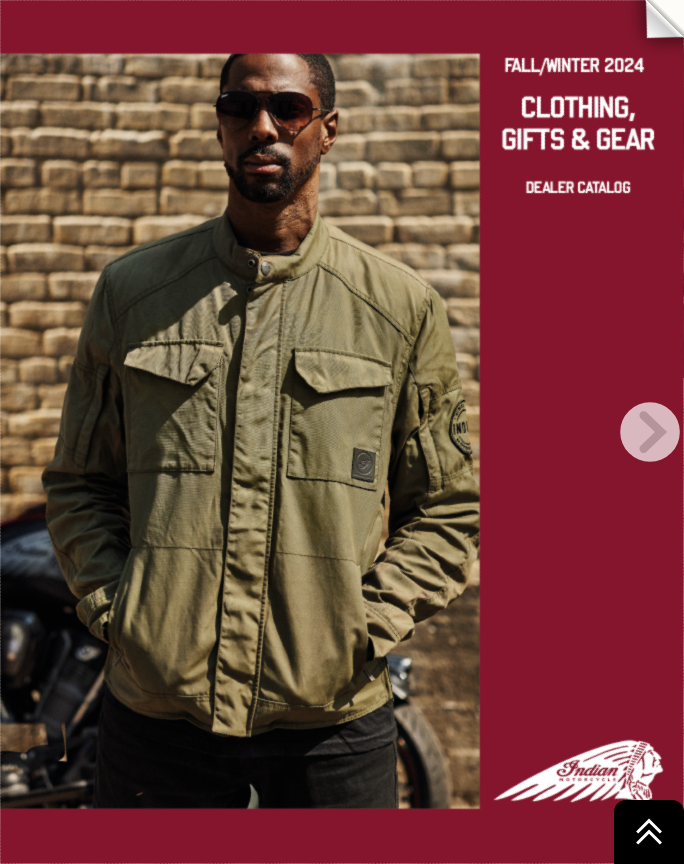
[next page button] (650, 432)
